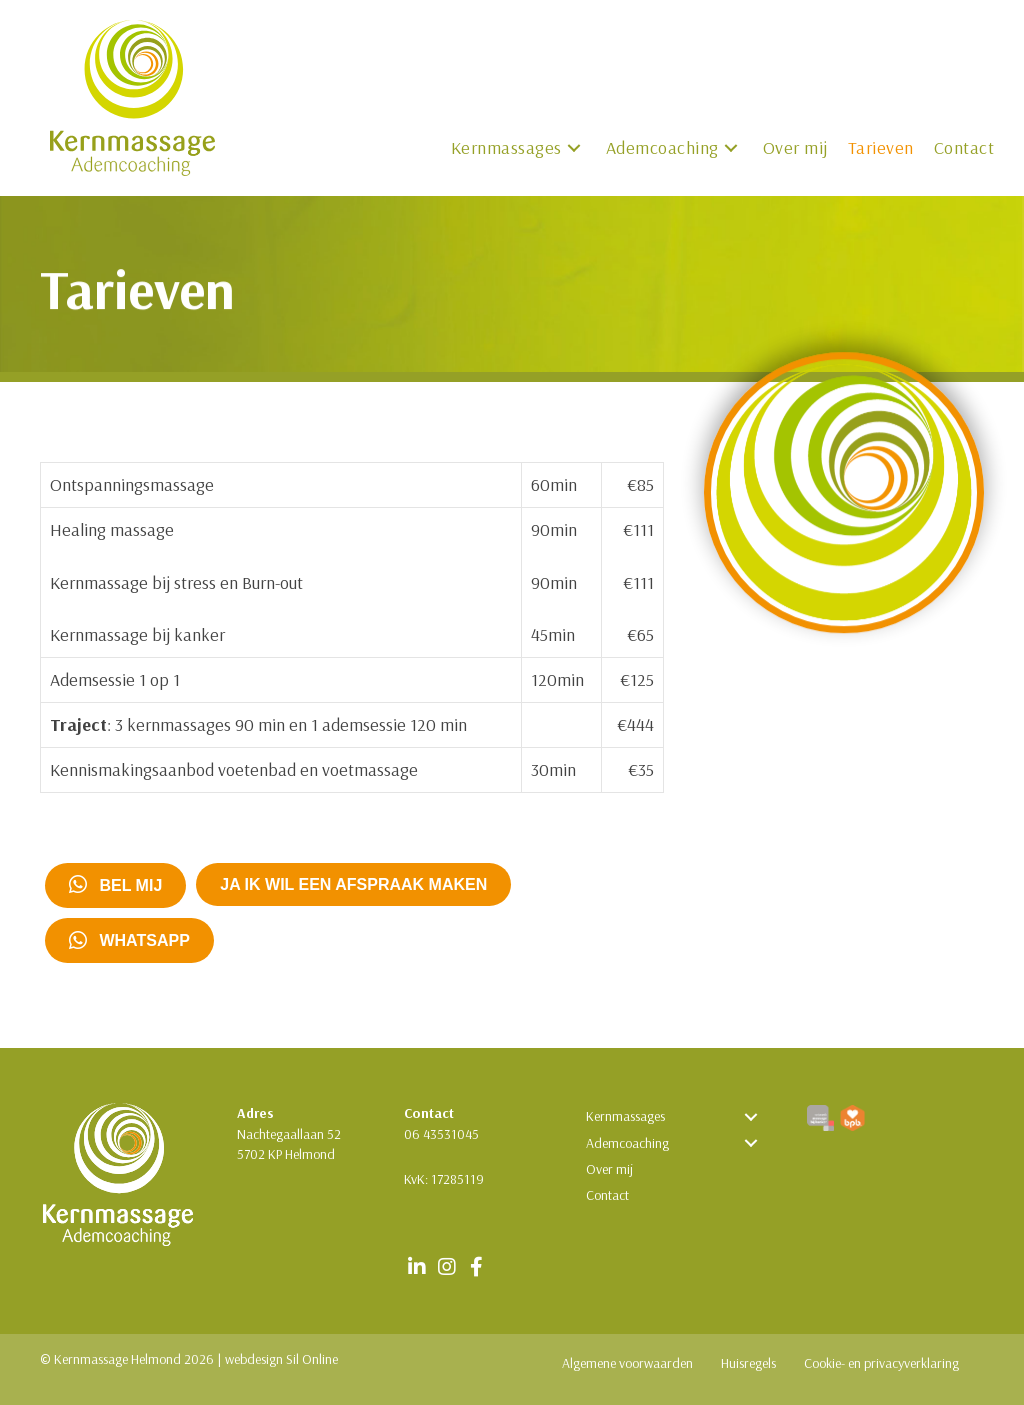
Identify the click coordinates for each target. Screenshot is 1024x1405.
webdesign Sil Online (281, 1359)
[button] (574, 148)
